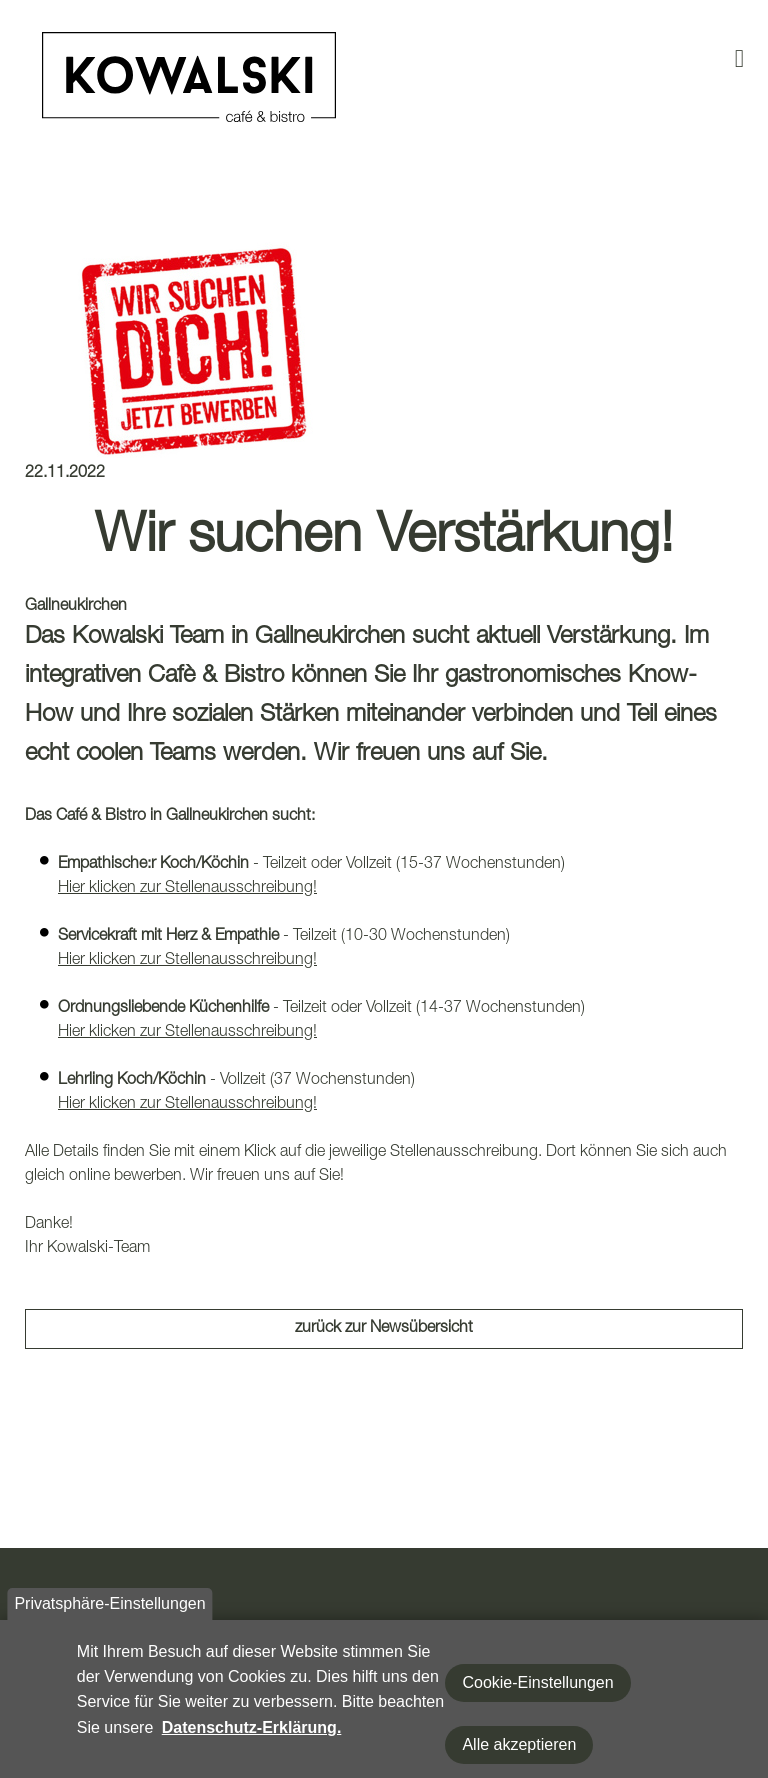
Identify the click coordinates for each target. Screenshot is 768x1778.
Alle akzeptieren (519, 1755)
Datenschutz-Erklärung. (252, 1738)
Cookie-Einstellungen (537, 1693)
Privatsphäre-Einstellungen (109, 1614)
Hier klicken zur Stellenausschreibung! (187, 889)
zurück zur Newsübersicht (384, 1329)
